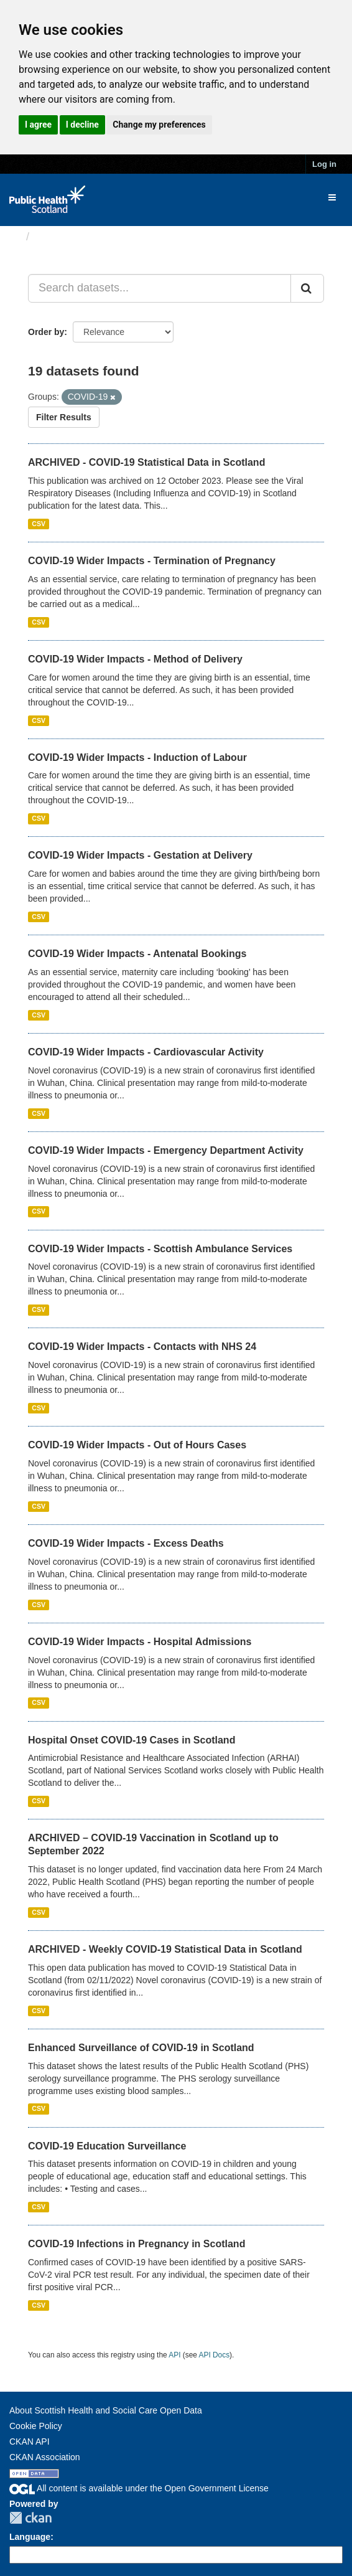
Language (29, 2537)
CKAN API (29, 2441)
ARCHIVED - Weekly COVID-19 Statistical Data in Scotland (165, 1949)
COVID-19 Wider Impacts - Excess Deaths (126, 1543)
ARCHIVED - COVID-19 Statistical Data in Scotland (146, 462)
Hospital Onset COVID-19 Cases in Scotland (131, 1740)
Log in (324, 164)
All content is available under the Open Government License (139, 2488)
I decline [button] (82, 125)
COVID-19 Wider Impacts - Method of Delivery (135, 659)
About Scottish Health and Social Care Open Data (105, 2410)
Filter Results (63, 417)
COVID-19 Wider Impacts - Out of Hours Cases (137, 1445)
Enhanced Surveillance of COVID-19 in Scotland (141, 2047)
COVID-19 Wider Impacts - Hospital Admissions (139, 1641)
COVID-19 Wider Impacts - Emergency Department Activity (165, 1150)
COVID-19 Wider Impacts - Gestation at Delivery (140, 855)
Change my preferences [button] (159, 125)
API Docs (214, 2355)
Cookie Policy (35, 2426)
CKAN (30, 2517)
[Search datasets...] (159, 288)
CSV (38, 523)
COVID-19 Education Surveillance (107, 2146)
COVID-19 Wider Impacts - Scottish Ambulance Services (160, 1248)
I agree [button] (38, 125)
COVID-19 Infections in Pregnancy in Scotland (136, 2244)
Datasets (58, 236)
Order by (46, 332)
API (174, 2355)
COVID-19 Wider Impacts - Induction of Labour (137, 757)
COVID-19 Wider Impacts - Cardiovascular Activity (146, 1052)
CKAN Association (44, 2457)
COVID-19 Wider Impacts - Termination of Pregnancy (152, 560)
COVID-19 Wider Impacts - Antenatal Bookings (137, 953)
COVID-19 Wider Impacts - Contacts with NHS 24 (142, 1346)
